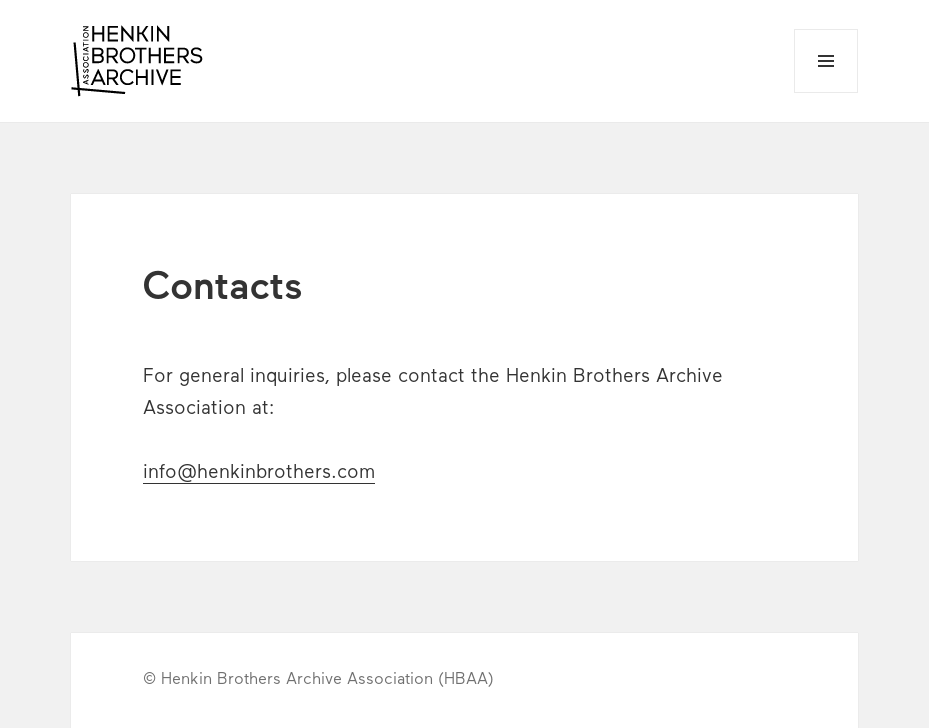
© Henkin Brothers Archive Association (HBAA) (318, 680)
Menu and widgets (826, 92)
